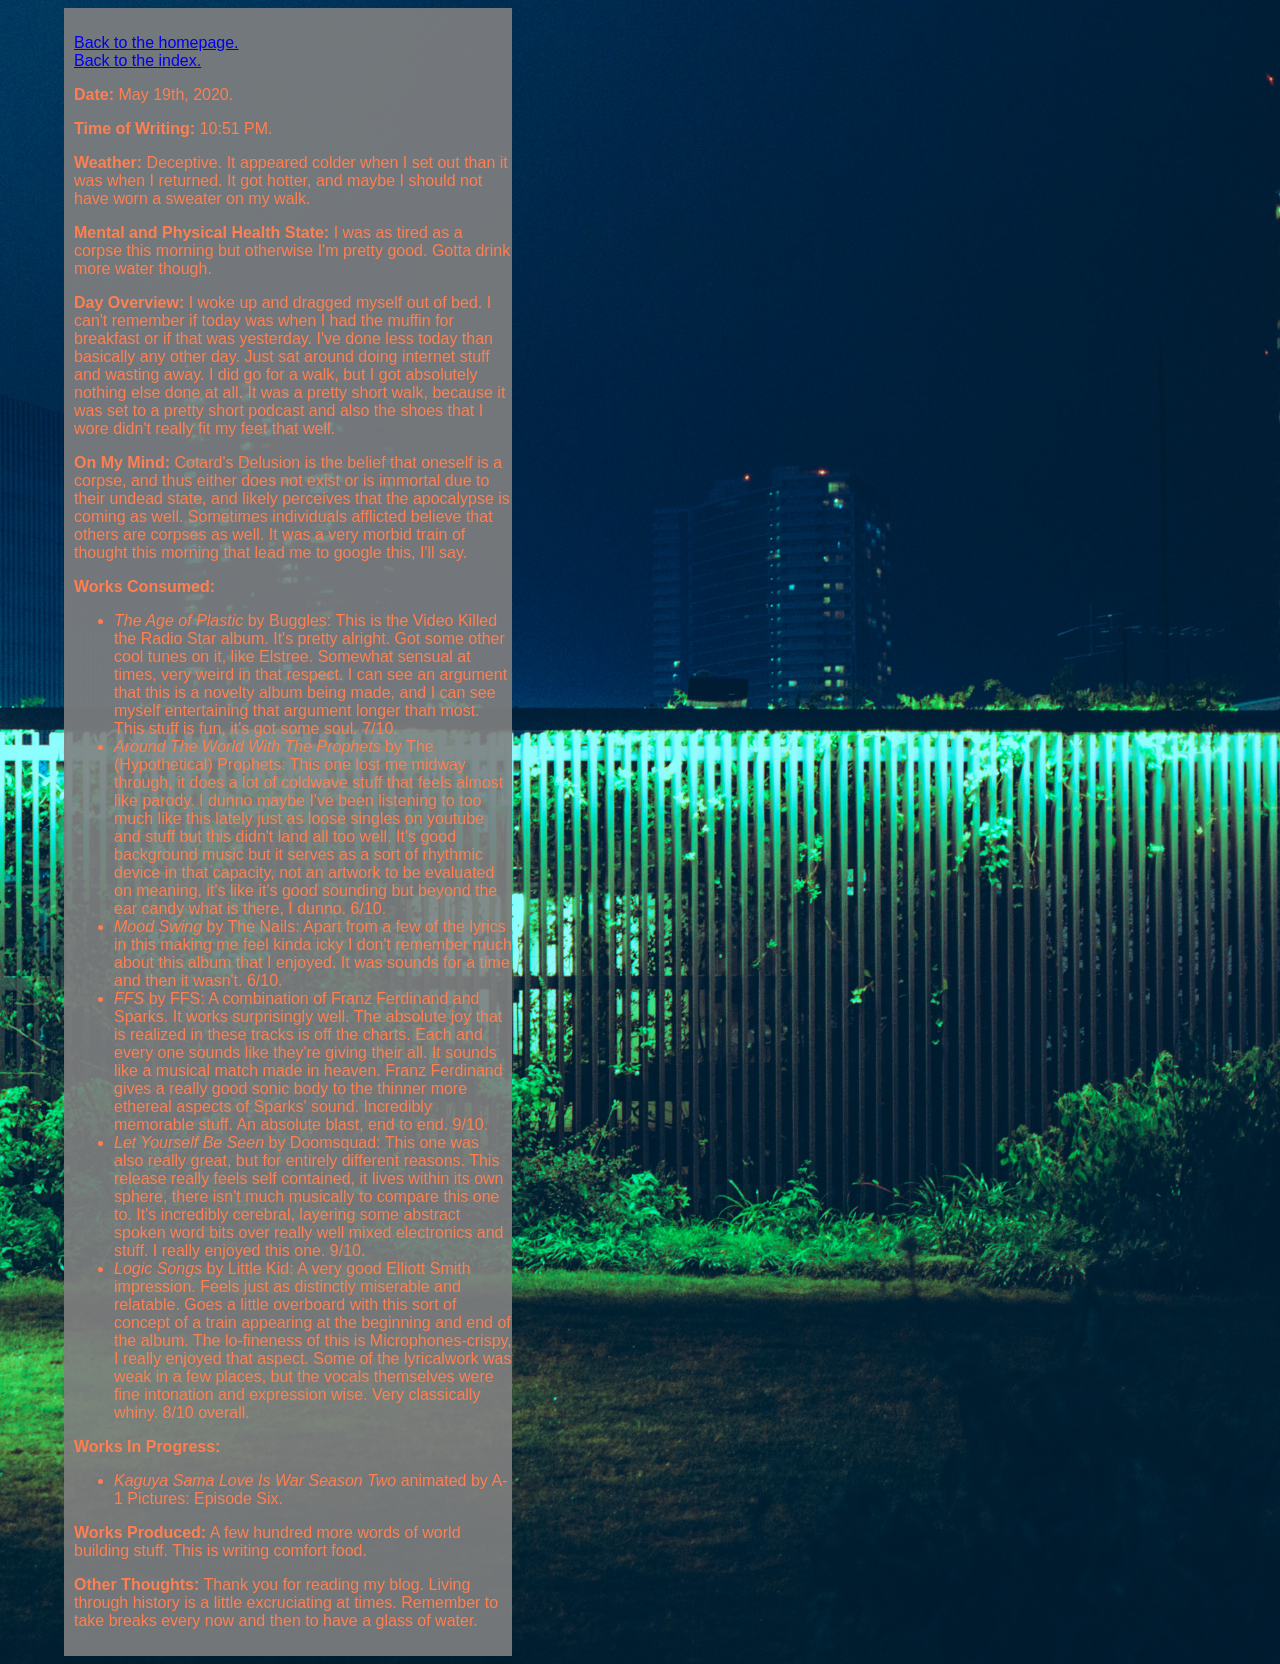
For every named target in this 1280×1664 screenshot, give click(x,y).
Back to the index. (137, 60)
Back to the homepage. (156, 42)
